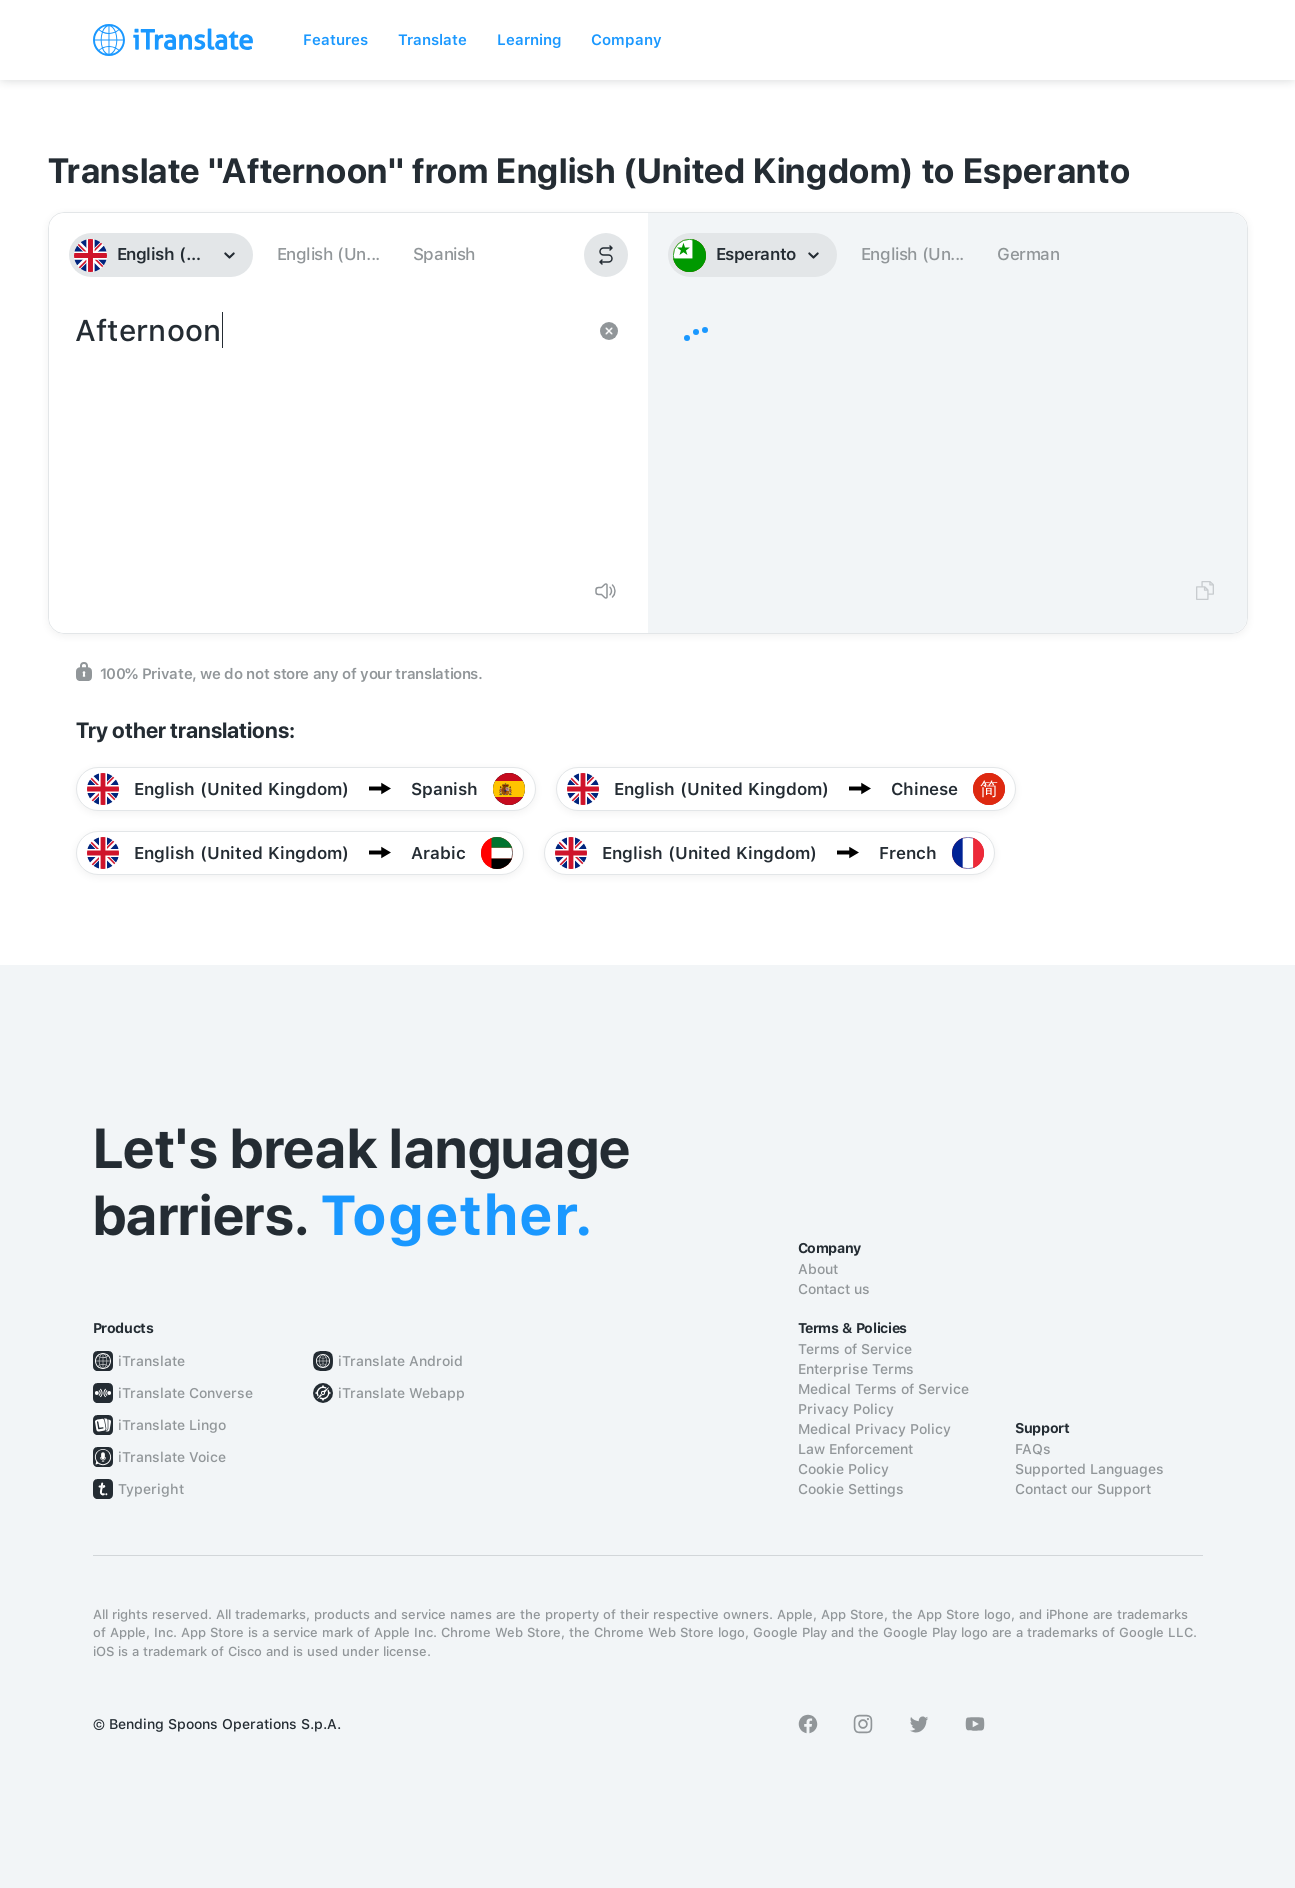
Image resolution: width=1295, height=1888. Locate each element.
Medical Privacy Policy (874, 1429)
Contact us (834, 1289)
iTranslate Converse (185, 1393)
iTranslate (151, 1361)
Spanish (444, 254)
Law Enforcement (855, 1449)
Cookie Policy (843, 1469)
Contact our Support (1083, 1489)
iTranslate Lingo (172, 1425)
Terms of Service (855, 1349)
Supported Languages (1089, 1469)
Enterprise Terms (856, 1369)
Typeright (151, 1489)
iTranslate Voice (172, 1457)
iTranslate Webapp (401, 1393)
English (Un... (328, 254)
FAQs (1033, 1449)
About (818, 1269)
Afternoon (328, 436)
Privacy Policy (846, 1409)
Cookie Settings (851, 1489)
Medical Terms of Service (883, 1389)
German (1028, 254)
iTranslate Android (400, 1361)
